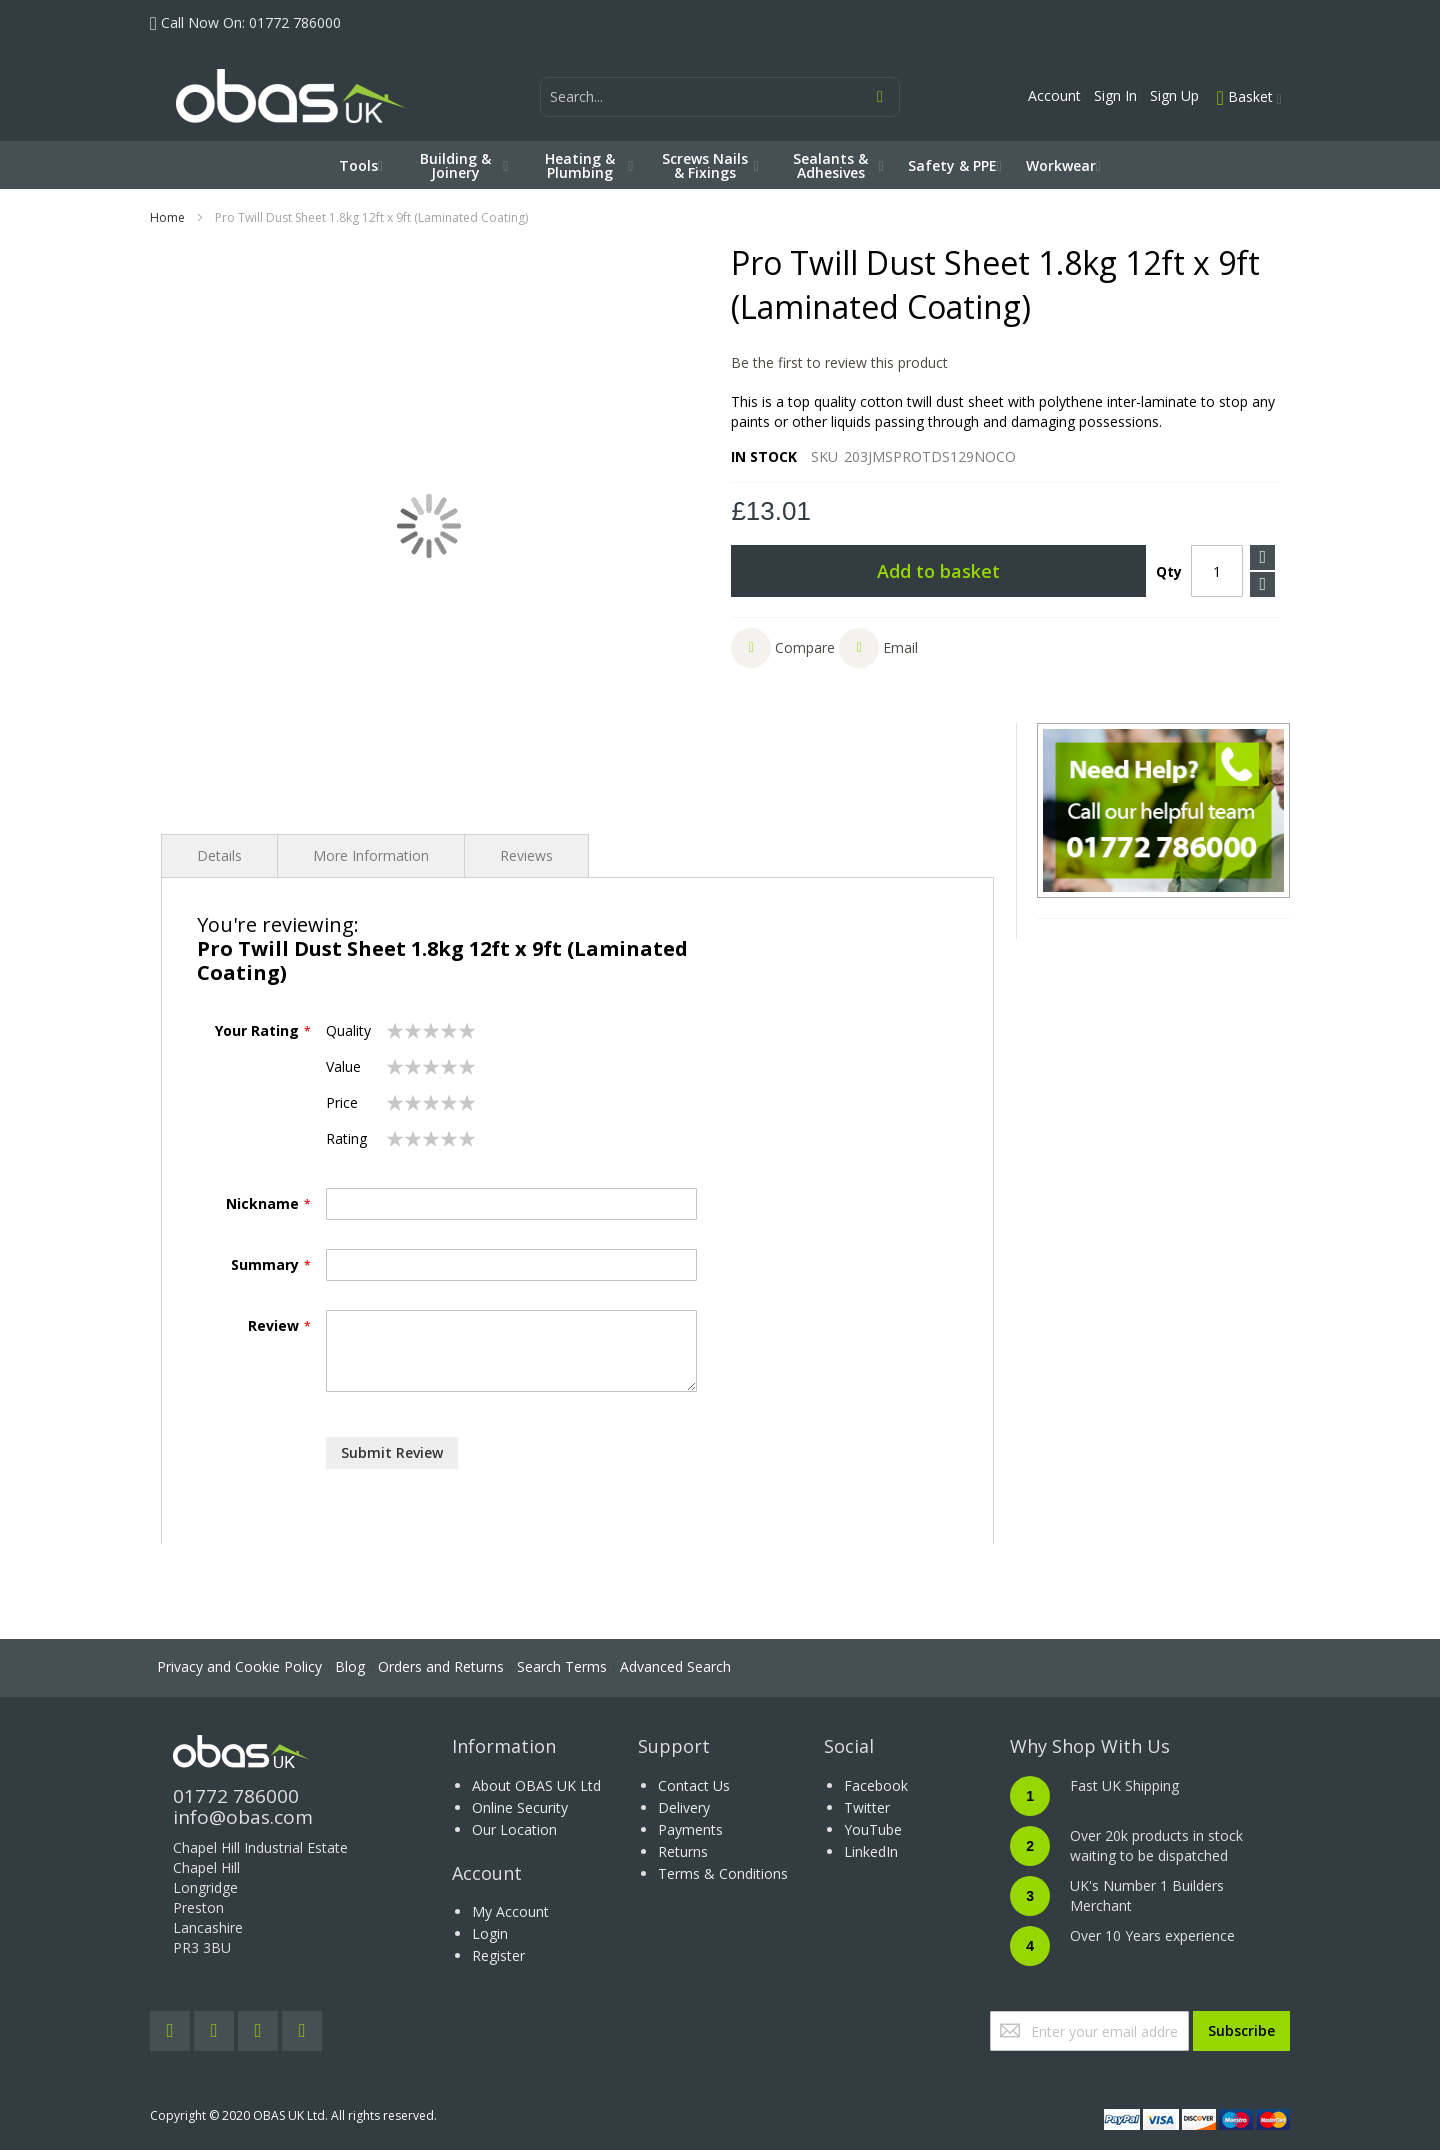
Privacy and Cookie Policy (239, 1666)
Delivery (684, 1807)
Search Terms (562, 1666)
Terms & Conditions (723, 1873)
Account (1054, 95)
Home (167, 217)
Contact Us (694, 1785)
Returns (683, 1851)
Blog (350, 1666)
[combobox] (720, 97)
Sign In (1115, 95)
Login (490, 1933)
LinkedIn (871, 1851)
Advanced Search (675, 1666)
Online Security (520, 1807)
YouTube (873, 1829)
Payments (690, 1829)
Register (498, 1955)
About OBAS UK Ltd (536, 1785)
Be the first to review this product (839, 362)
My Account (510, 1911)
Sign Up (1174, 95)
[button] (783, 648)
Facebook (876, 1785)
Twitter (867, 1807)
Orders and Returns (441, 1666)
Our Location (514, 1829)
